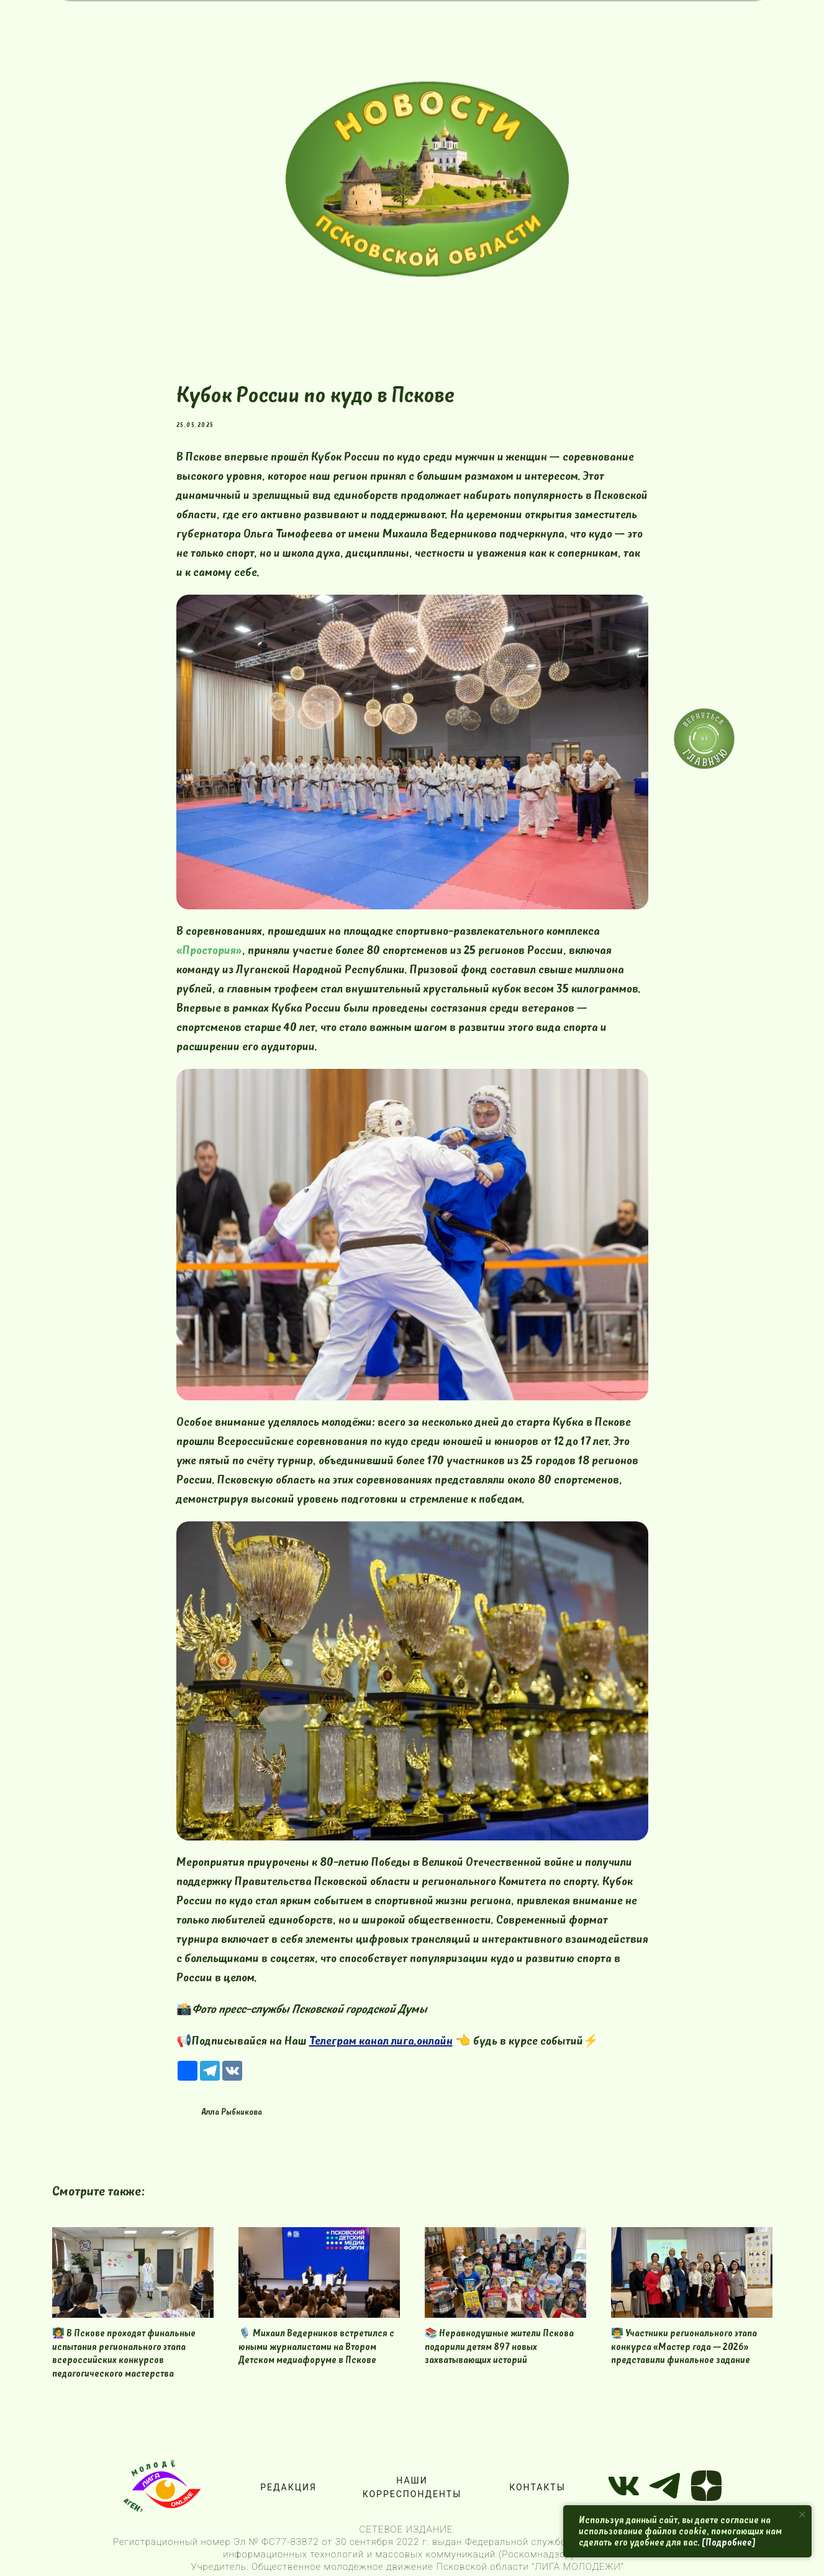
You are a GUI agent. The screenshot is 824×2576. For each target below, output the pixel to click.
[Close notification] (802, 2514)
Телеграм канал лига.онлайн (381, 2040)
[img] (427, 179)
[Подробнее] (729, 2542)
